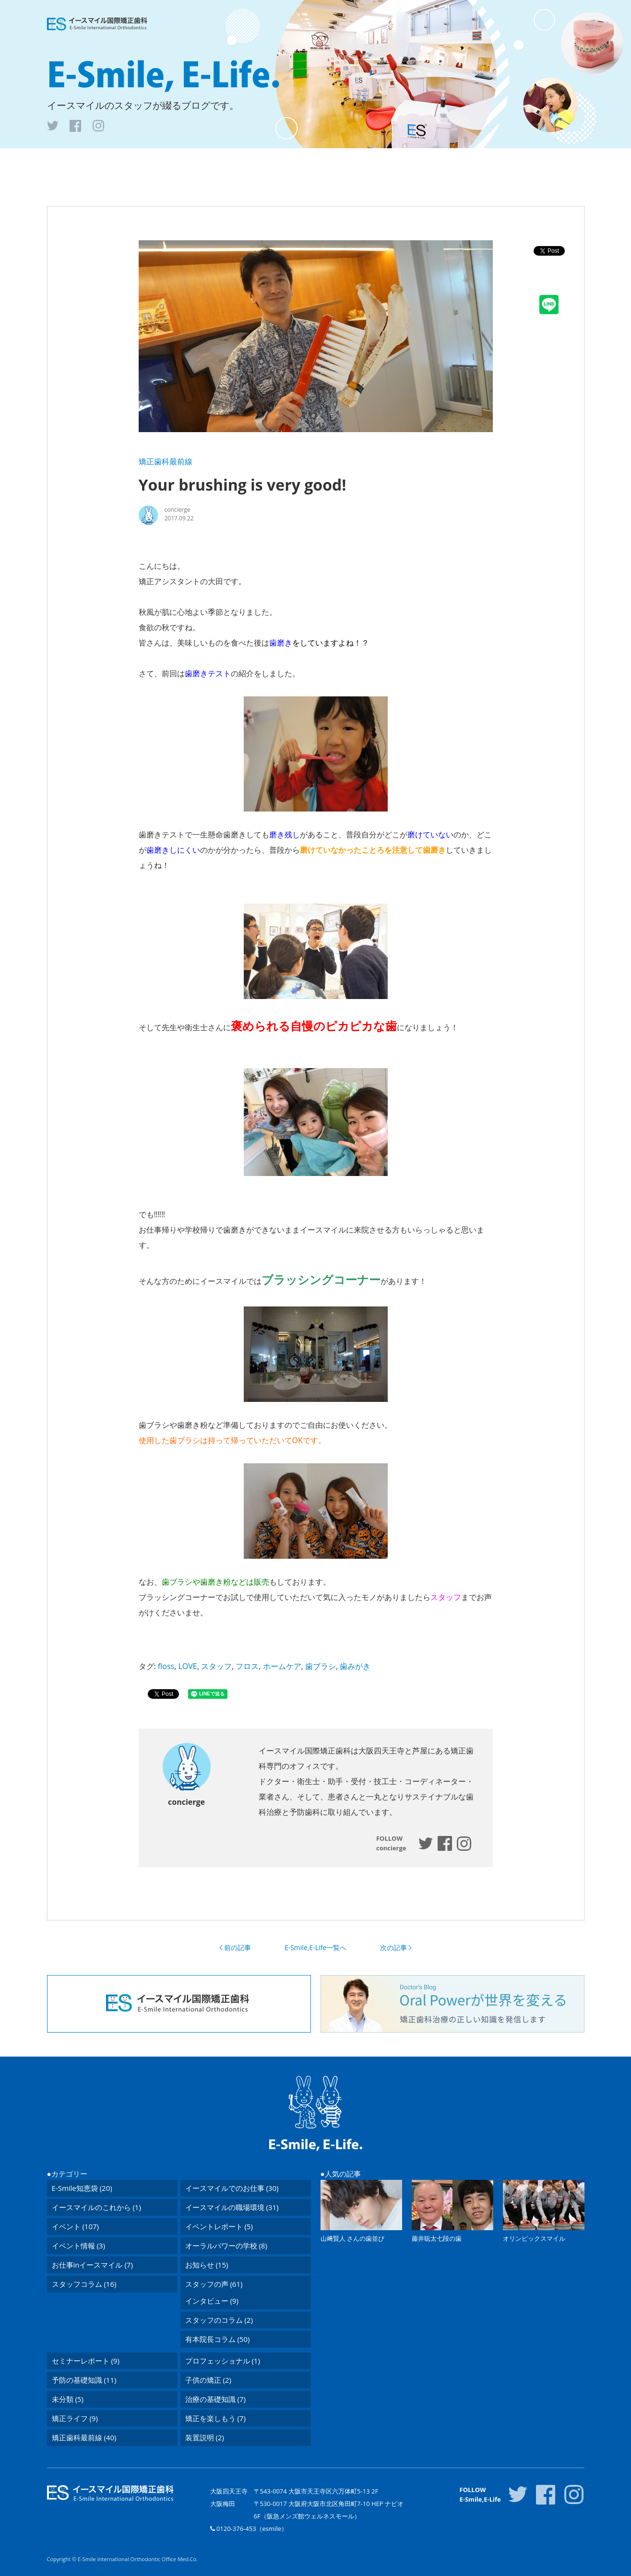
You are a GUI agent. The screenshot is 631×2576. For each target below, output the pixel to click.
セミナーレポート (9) (85, 2360)
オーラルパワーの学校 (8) (226, 2245)
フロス (247, 1666)
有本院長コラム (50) (217, 2339)
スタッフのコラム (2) (219, 2320)
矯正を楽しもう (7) (215, 2418)
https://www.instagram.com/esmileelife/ (464, 1843)
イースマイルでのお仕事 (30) (232, 2188)
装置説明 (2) (204, 2437)
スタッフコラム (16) (84, 2284)
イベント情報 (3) (78, 2245)
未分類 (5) (67, 2399)
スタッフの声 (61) (214, 2284)
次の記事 (393, 1947)
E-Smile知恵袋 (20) (82, 2188)
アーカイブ (328, 163)
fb (75, 126)
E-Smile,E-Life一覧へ (315, 1947)
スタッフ (216, 1666)
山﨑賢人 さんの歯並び (352, 2238)
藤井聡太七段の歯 (437, 2238)
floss (166, 1666)
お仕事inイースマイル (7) (92, 2265)
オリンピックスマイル (534, 2238)
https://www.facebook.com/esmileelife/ (445, 1843)
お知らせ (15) (206, 2265)
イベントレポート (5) (219, 2226)
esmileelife (425, 1843)
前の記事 (237, 1947)
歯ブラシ (320, 1666)
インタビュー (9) (211, 2300)
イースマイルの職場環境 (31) (232, 2207)
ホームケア (282, 1666)
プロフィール (383, 163)
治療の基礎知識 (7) (215, 2399)
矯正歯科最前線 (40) (84, 2437)
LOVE (187, 1666)
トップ (237, 163)
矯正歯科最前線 (165, 461)
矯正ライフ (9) (75, 2418)
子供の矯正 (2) (208, 2380)
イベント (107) (75, 2226)
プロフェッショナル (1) (222, 2360)
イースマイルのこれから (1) (96, 2207)
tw (53, 125)
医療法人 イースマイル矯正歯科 (97, 24)
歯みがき (355, 1666)
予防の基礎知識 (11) (84, 2380)
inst (98, 125)
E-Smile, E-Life (163, 75)
